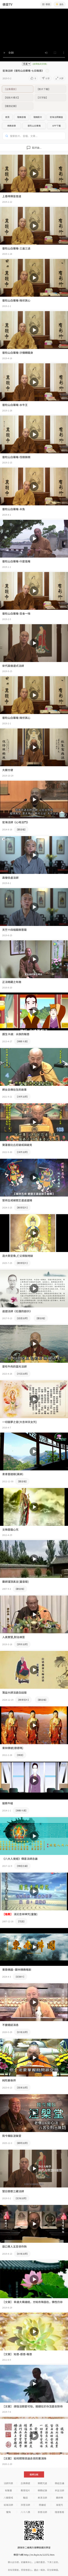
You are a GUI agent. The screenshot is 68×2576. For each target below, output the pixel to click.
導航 (46, 4)
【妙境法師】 (22, 2032)
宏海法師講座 (56, 116)
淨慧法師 (25, 2505)
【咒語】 (21, 1921)
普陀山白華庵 (34, 125)
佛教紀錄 (42, 2490)
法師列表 (8, 2483)
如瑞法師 (8, 2505)
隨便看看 (59, 2512)
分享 (46, 78)
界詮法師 (59, 2490)
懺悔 (8, 2512)
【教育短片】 (22, 1207)
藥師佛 (59, 2497)
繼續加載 (34, 2474)
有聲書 (8, 2490)
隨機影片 (37, 116)
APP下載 (56, 125)
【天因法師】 (22, 1373)
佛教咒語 (42, 2483)
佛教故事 (11, 125)
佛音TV (7, 4)
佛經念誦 (59, 2483)
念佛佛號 (25, 2483)
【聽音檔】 (21, 829)
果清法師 (42, 2497)
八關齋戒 (8, 2497)
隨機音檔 (21, 116)
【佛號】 (20, 1754)
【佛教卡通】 (22, 1041)
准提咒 (59, 2505)
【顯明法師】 (22, 2142)
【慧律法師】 (22, 2087)
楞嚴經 (42, 2505)
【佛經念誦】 (22, 1865)
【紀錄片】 (20, 1976)
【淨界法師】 (22, 1096)
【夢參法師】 (22, 1644)
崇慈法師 (42, 2512)
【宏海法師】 (21, 2198)
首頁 (7, 116)
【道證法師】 (22, 1318)
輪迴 (25, 2497)
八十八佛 (25, 2512)
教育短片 (25, 2490)
